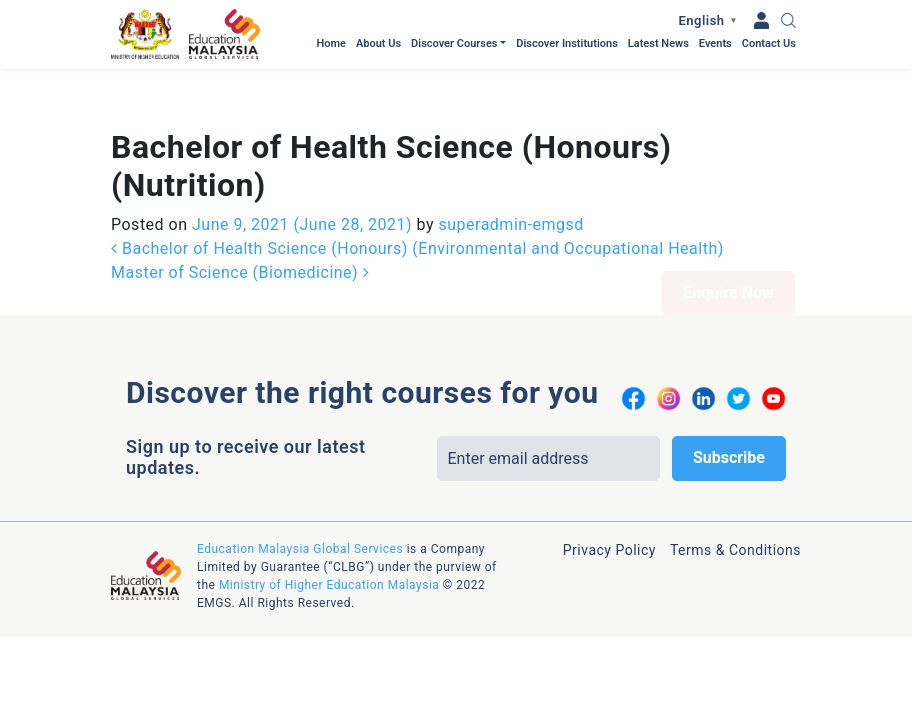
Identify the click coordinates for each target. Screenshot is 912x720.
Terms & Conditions (735, 481)
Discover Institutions (567, 43)
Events (715, 43)
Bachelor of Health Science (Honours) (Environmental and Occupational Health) (417, 179)
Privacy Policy (609, 481)
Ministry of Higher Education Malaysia (329, 516)
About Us (378, 43)
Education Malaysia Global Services (300, 480)
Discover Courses (454, 43)
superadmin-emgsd (509, 155)
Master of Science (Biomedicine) (240, 203)
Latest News (658, 43)
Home (331, 43)
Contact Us (769, 43)
